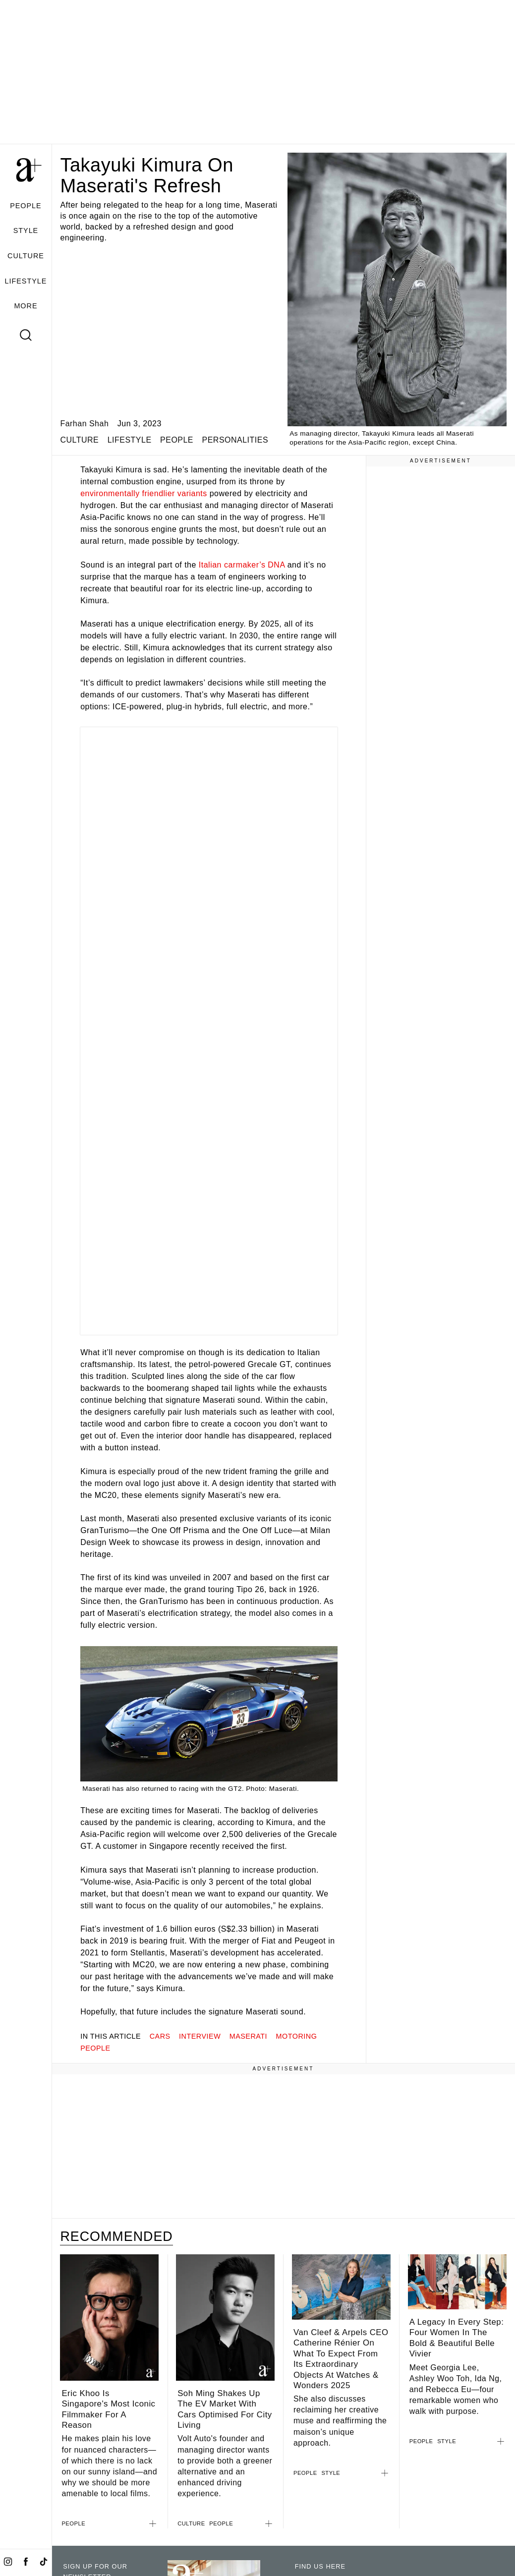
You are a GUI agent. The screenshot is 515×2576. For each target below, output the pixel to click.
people (95, 2048)
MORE (25, 305)
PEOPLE (26, 206)
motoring (296, 2036)
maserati (248, 2036)
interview (200, 2036)
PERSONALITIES (235, 440)
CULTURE (25, 256)
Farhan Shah (84, 424)
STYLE (26, 230)
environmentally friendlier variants (143, 493)
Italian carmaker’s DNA (242, 565)
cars (160, 2036)
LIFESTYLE (25, 281)
